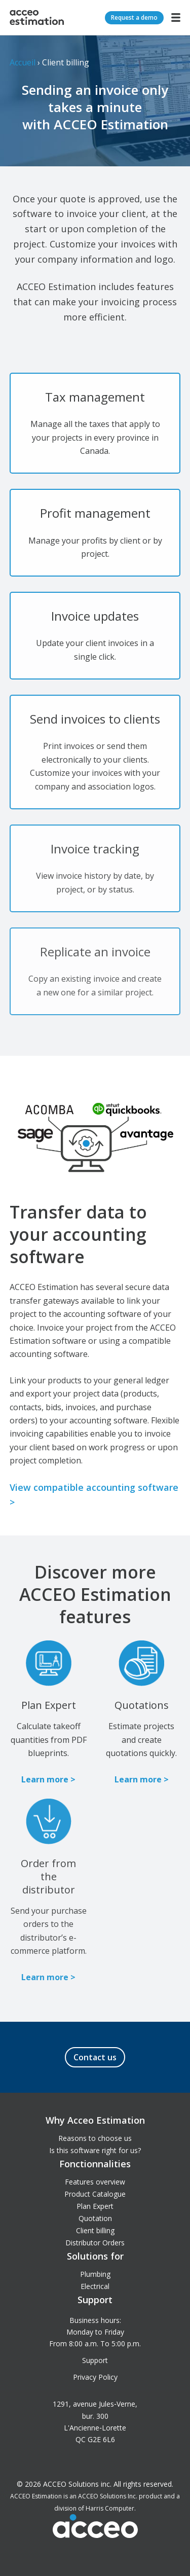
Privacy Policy (95, 2377)
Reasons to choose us (95, 2138)
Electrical (95, 2286)
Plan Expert (95, 2206)
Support (95, 2360)
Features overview (95, 2182)
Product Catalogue (95, 2194)
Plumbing (95, 2274)
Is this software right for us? (95, 2150)
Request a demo (134, 17)
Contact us (95, 2057)
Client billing (95, 2230)
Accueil (22, 62)
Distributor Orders (95, 2242)
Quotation (95, 2218)
